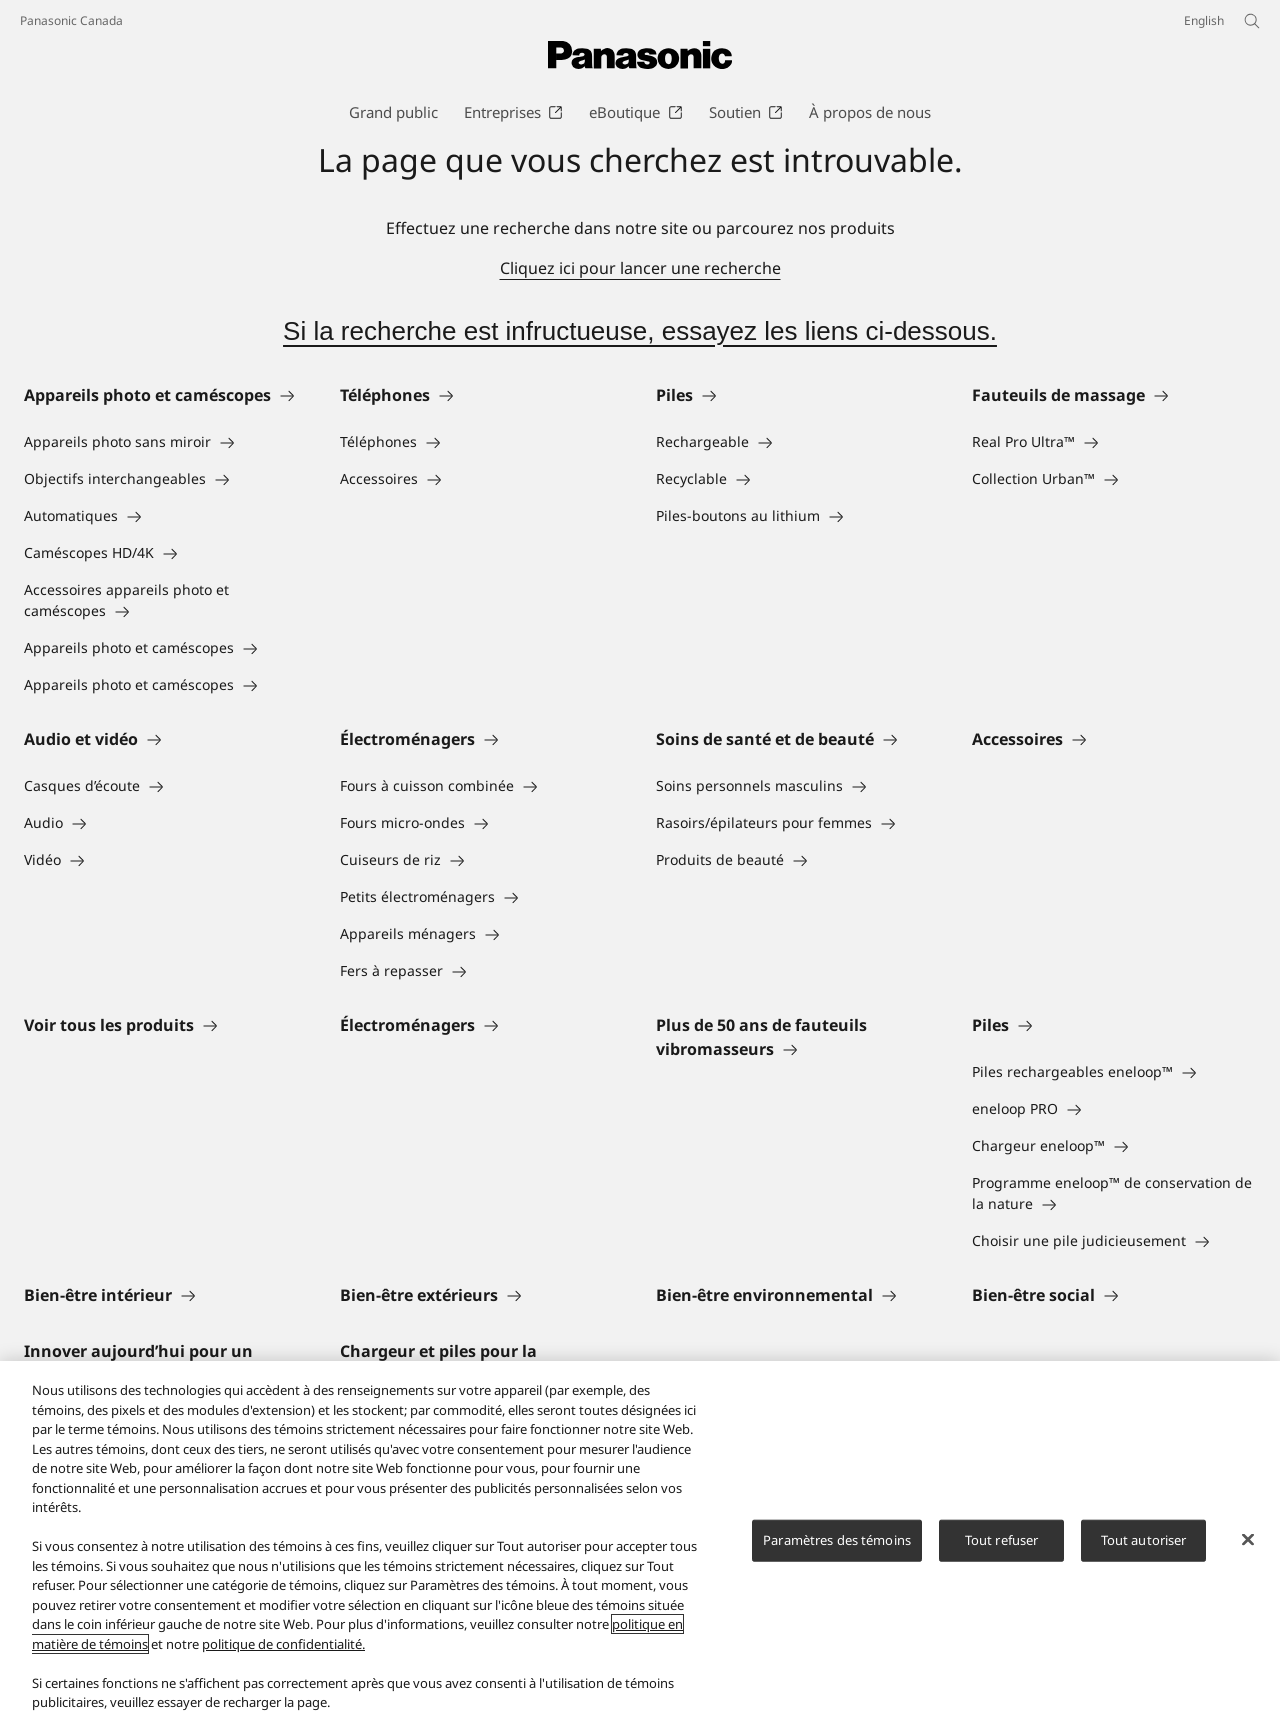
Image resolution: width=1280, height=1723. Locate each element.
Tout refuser (1002, 1540)
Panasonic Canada (71, 20)
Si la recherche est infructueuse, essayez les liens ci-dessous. (640, 331)
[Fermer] (1248, 1540)
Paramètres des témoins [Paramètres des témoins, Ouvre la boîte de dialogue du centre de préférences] (837, 1540)
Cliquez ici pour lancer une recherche (640, 268)
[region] (640, 1542)
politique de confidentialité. (283, 1644)
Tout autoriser (1144, 1540)
